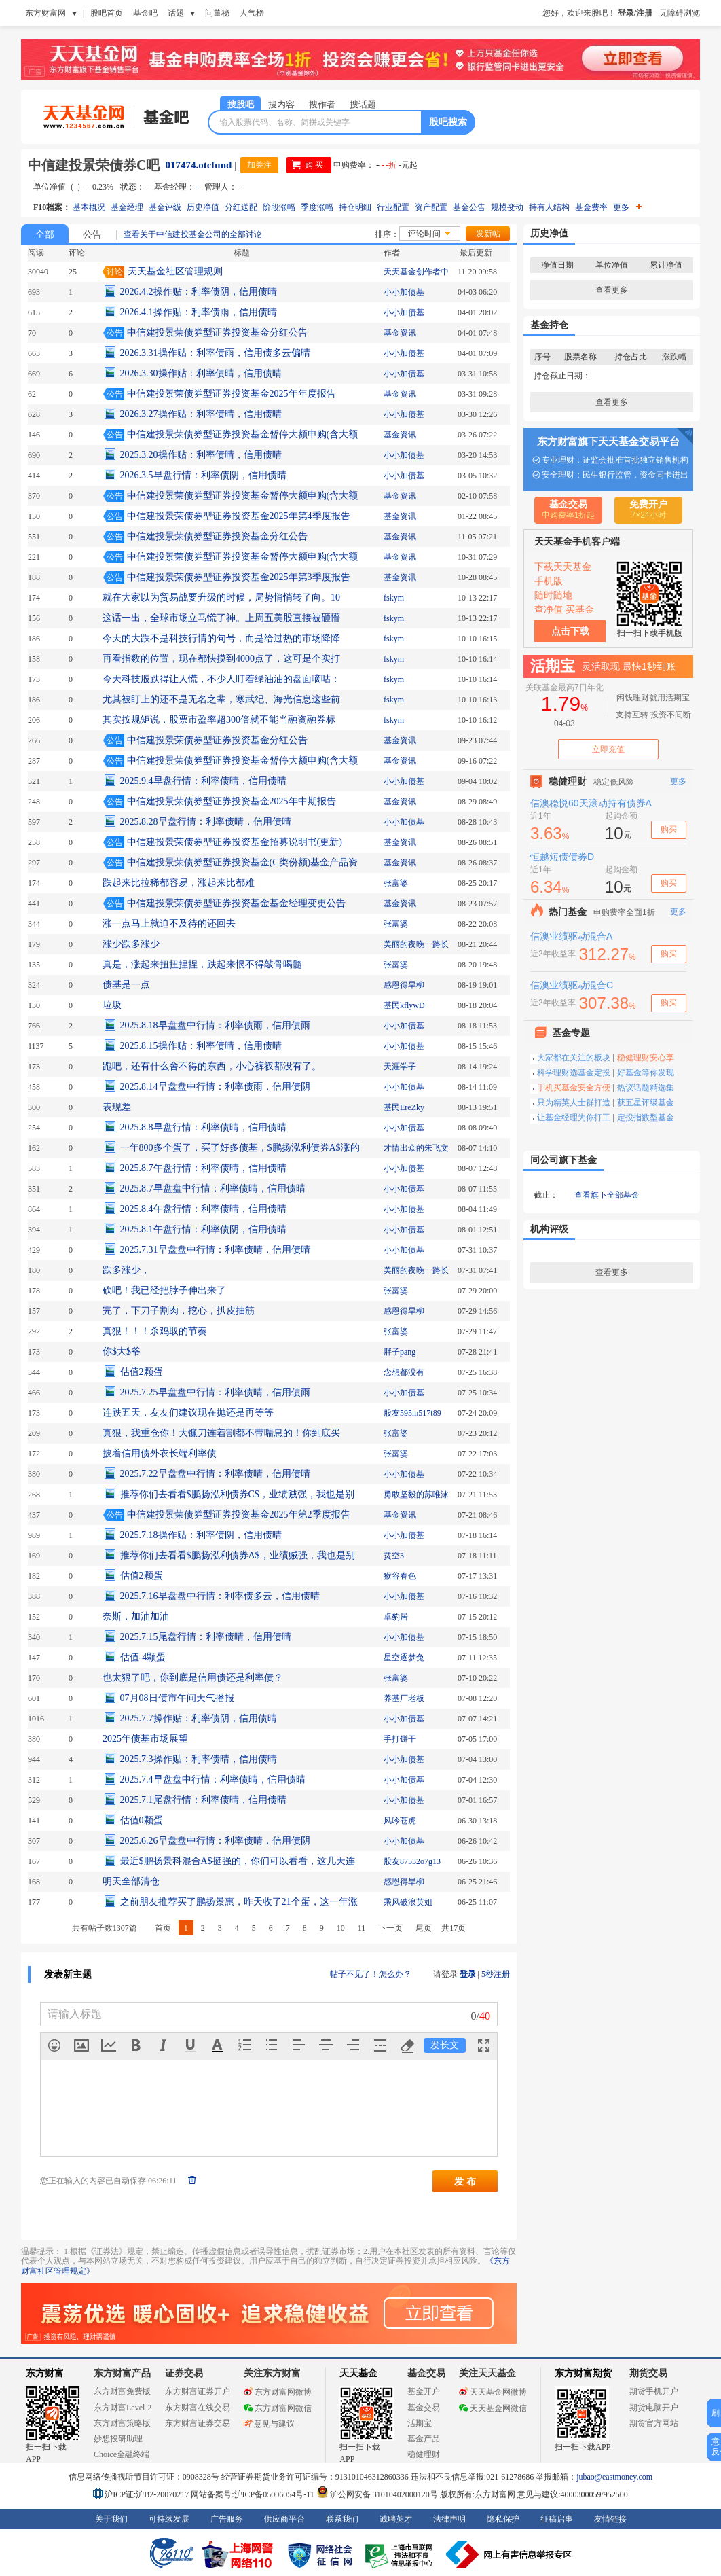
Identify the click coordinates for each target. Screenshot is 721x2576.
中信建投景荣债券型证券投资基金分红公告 (217, 332)
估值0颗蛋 (141, 1820)
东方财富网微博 (278, 2392)
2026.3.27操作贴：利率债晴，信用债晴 (201, 414)
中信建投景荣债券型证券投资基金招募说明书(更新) (234, 842)
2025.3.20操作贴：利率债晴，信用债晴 (201, 455)
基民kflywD (404, 1005)
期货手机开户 (653, 2391)
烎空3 (394, 1555)
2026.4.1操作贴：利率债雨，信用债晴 (198, 312)
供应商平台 (284, 2519)
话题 (176, 13)
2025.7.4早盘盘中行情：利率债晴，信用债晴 (213, 1779)
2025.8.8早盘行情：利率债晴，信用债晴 (203, 1127)
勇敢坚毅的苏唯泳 (416, 1494)
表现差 (117, 1107)
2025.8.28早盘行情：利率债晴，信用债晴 (205, 822)
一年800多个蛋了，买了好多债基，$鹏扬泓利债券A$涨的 (240, 1148)
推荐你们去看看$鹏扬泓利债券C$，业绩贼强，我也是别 (237, 1494)
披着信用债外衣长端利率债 (160, 1453)
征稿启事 (556, 2519)
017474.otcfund (198, 165)
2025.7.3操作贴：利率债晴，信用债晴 (198, 1759)
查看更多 (611, 290)
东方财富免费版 (122, 2391)
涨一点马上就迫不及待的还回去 (169, 923)
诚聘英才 (396, 2519)
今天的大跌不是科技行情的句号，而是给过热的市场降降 (221, 638)
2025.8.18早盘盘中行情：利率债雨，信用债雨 (215, 1025)
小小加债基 (404, 292)
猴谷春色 (400, 1576)
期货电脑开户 (653, 2407)
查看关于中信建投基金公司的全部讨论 (193, 234)
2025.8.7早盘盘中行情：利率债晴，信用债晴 (213, 1188)
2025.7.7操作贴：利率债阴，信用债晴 (198, 1718)
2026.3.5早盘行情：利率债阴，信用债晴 (203, 475)
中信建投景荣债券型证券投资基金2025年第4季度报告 (238, 516)
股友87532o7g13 (412, 1861)
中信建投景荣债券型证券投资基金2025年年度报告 (231, 394)
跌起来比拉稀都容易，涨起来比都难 (179, 883)
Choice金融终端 (121, 2454)
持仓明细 (355, 207)
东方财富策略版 (122, 2423)
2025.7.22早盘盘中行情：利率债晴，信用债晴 (215, 1474)
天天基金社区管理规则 (175, 271)
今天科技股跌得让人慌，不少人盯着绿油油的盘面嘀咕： (221, 679)
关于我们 (111, 2519)
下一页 (390, 1928)
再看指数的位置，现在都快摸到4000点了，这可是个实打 (221, 659)
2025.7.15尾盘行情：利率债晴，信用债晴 (205, 1637)
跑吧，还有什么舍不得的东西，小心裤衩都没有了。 (212, 1066)
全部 (44, 235)
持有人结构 (549, 207)
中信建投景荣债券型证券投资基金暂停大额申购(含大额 (242, 434)
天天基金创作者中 (416, 271)
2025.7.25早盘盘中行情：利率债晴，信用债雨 (215, 1392)
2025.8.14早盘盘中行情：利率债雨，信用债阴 (215, 1086)
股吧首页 (106, 13)
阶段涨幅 (279, 207)
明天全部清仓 (131, 1881)
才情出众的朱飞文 (416, 1148)
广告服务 (226, 2519)
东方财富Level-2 (122, 2407)
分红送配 (241, 207)
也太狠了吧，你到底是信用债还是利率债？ (193, 1677)
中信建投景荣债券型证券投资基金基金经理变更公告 (236, 903)
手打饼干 (400, 1739)
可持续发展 (169, 2519)
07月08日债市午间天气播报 (177, 1698)
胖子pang (399, 1352)
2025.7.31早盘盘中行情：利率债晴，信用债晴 (215, 1250)
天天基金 (358, 2373)
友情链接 (610, 2519)
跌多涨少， (126, 1270)
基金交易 (423, 2407)
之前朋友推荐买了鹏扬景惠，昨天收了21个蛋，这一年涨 (239, 1902)
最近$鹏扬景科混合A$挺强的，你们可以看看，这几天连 (237, 1861)
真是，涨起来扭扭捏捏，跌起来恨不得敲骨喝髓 (202, 964)
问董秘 (217, 13)
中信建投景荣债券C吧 (94, 165)
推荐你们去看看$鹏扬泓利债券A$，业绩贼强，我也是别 (237, 1555)
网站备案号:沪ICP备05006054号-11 (253, 2494)
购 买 (314, 165)
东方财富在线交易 (197, 2407)
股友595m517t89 (412, 1413)
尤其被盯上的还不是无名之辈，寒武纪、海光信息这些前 (221, 699)
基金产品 (423, 2439)
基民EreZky (404, 1107)
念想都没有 (404, 1372)
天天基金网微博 (493, 2392)
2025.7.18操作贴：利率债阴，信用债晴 (201, 1535)
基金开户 (423, 2391)
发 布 (465, 2181)
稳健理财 (423, 2454)
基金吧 (145, 13)
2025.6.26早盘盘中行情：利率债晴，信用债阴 (215, 1841)
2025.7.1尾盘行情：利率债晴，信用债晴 (203, 1800)
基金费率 (591, 207)
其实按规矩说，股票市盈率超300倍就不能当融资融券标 (219, 720)
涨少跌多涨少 (131, 944)
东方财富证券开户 (197, 2391)
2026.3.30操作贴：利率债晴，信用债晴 (201, 373)
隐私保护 (503, 2519)
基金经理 (127, 207)
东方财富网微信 (278, 2408)
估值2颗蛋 (141, 1372)
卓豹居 (396, 1617)
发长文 (444, 2045)
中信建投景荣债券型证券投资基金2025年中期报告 (231, 801)
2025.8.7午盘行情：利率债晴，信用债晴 (203, 1168)
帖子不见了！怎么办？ (370, 1974)
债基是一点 (126, 985)
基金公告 (469, 207)
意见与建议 (269, 2424)
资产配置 (431, 207)
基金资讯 (400, 333)
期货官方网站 (653, 2423)
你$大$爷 (122, 1351)
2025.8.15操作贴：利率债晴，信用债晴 (201, 1046)
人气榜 (252, 13)
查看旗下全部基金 (607, 1195)
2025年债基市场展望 (145, 1739)
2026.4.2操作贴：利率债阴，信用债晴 (198, 292)
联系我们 (342, 2519)
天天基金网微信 (493, 2408)
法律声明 (449, 2519)
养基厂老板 (404, 1698)
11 (362, 1928)
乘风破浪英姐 (408, 1902)
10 (341, 1928)
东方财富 (45, 2373)
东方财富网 (45, 13)
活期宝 (419, 2423)
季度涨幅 (317, 207)
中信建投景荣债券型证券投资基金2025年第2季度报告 (238, 1514)
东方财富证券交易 (197, 2423)
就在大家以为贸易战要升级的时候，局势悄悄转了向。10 (221, 597)
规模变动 (507, 207)
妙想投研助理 (118, 2439)
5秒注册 (495, 1974)
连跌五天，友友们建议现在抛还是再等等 (188, 1413)
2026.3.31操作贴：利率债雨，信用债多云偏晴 (215, 353)
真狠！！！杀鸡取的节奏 (155, 1331)
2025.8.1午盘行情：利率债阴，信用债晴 (203, 1229)
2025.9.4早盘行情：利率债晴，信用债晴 (203, 781)
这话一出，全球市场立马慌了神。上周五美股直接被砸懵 (221, 618)
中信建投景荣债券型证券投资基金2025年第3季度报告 (238, 577)
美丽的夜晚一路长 (416, 944)
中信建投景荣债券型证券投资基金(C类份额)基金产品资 (242, 862)
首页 (163, 1928)
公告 (92, 235)
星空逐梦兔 (404, 1657)
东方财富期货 (583, 2373)
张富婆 (396, 883)
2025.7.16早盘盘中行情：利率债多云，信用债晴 (220, 1596)
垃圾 (112, 1005)
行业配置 (393, 207)
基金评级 (165, 207)
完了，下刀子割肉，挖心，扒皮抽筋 (179, 1311)
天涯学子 (400, 1066)
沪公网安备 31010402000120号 (377, 2494)
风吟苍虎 (400, 1820)
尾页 (423, 1928)
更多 (627, 207)
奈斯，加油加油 (136, 1616)
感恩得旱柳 (404, 985)
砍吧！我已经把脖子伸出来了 (164, 1290)
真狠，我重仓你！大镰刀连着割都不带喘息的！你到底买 (221, 1433)
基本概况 (89, 207)
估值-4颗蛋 (143, 1657)
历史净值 (203, 207)
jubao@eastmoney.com (614, 2477)
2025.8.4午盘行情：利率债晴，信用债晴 (203, 1209)
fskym (394, 598)
